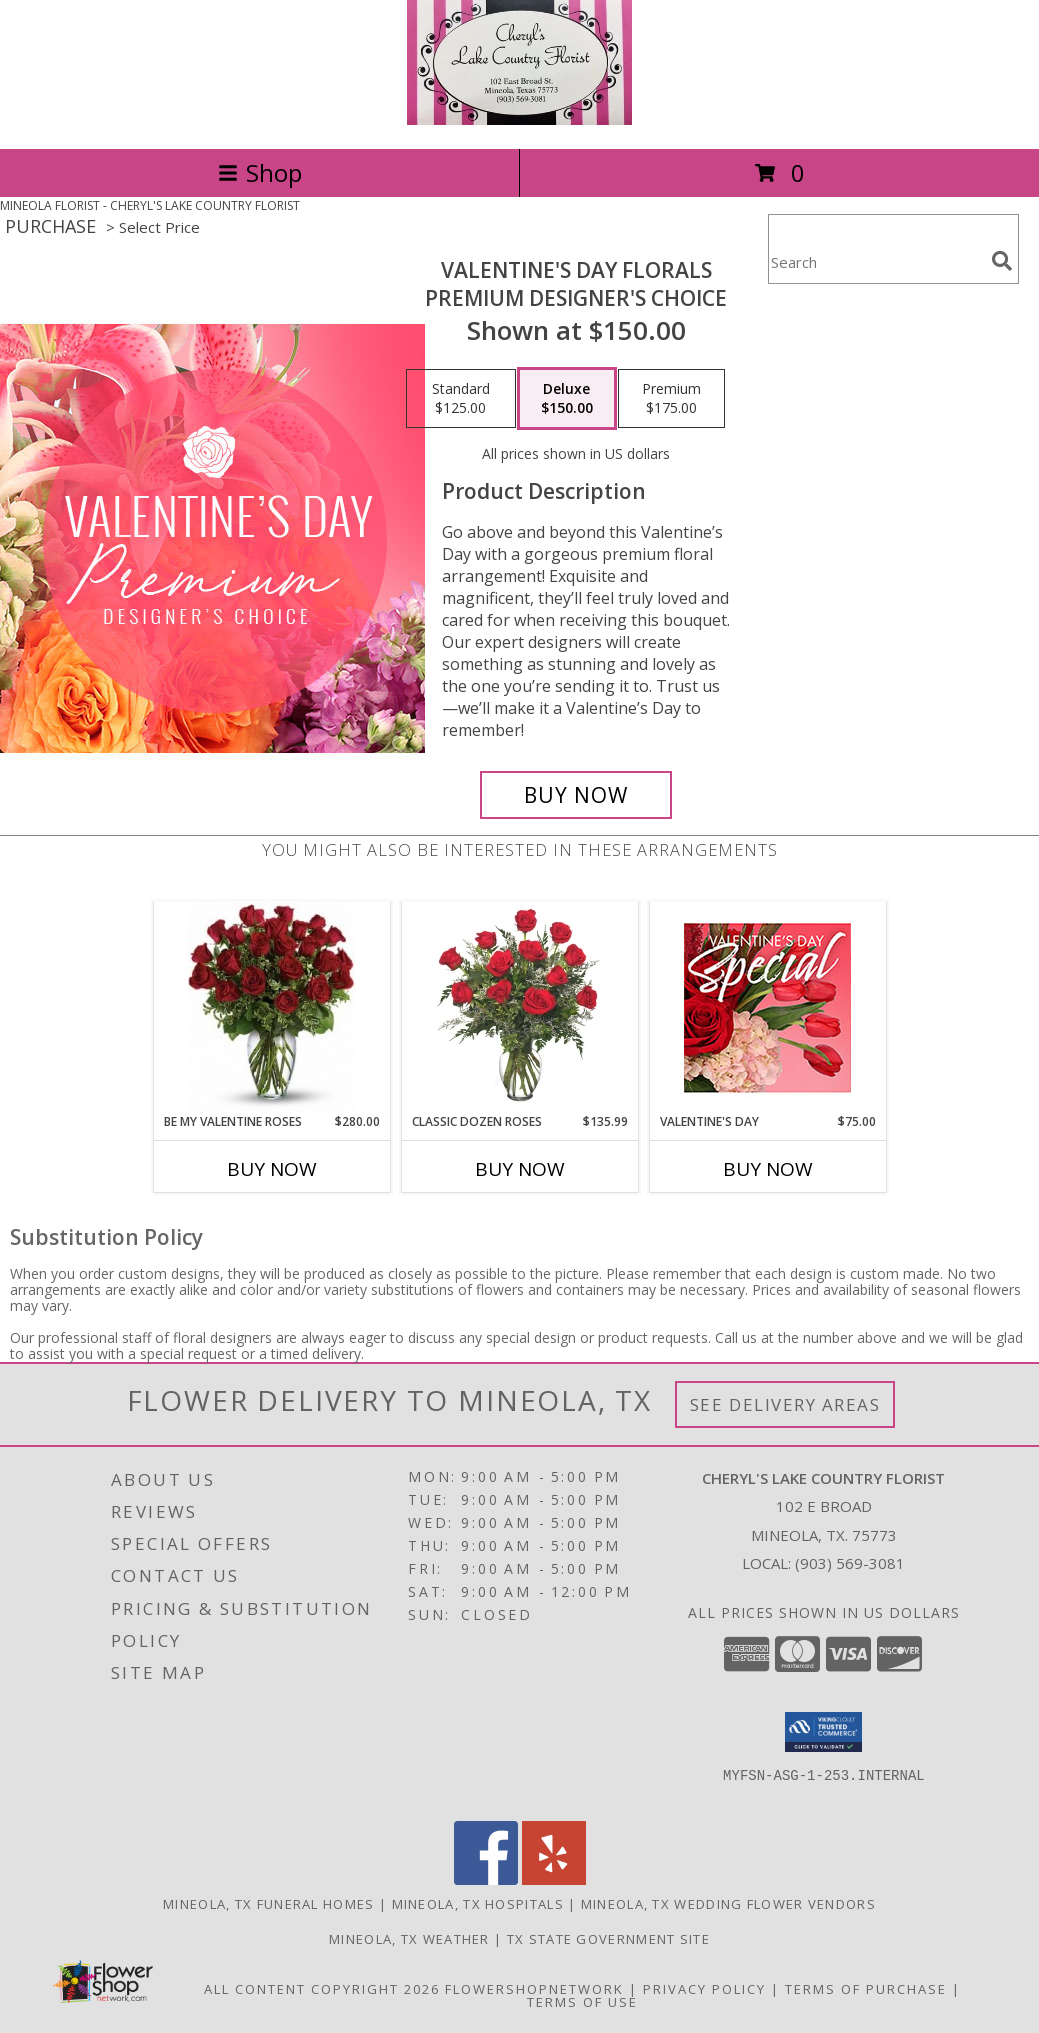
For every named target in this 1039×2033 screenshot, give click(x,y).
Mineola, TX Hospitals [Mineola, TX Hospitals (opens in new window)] (478, 1904)
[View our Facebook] (486, 1879)
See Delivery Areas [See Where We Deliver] (785, 1404)
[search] (1002, 261)
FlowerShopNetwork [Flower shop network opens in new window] (534, 1989)
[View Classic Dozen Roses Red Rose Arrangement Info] (519, 1007)
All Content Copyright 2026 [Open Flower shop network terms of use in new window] (322, 1989)
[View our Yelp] (554, 1879)
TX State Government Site (608, 1939)
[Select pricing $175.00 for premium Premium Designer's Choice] (671, 399)
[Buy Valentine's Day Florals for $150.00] (576, 795)
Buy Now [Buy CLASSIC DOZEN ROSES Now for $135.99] (520, 1169)
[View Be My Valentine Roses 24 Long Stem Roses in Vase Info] (271, 1007)
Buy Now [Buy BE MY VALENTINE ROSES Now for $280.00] (272, 1169)
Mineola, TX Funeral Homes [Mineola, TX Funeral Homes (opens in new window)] (269, 1904)
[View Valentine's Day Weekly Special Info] (767, 1007)
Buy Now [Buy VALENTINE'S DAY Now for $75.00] (768, 1169)
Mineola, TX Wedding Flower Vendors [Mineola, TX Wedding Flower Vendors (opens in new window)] (728, 1904)
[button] (823, 1732)
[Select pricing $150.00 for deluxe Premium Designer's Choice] (567, 399)
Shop (260, 172)
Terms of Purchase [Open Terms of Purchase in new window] (866, 1989)
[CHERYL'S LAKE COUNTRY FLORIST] (520, 119)
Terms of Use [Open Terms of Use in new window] (582, 2002)
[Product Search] (876, 261)
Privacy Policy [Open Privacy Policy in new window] (704, 1989)
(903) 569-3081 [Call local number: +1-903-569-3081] (850, 1563)
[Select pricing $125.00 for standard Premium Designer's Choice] (461, 399)
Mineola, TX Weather (409, 1939)
